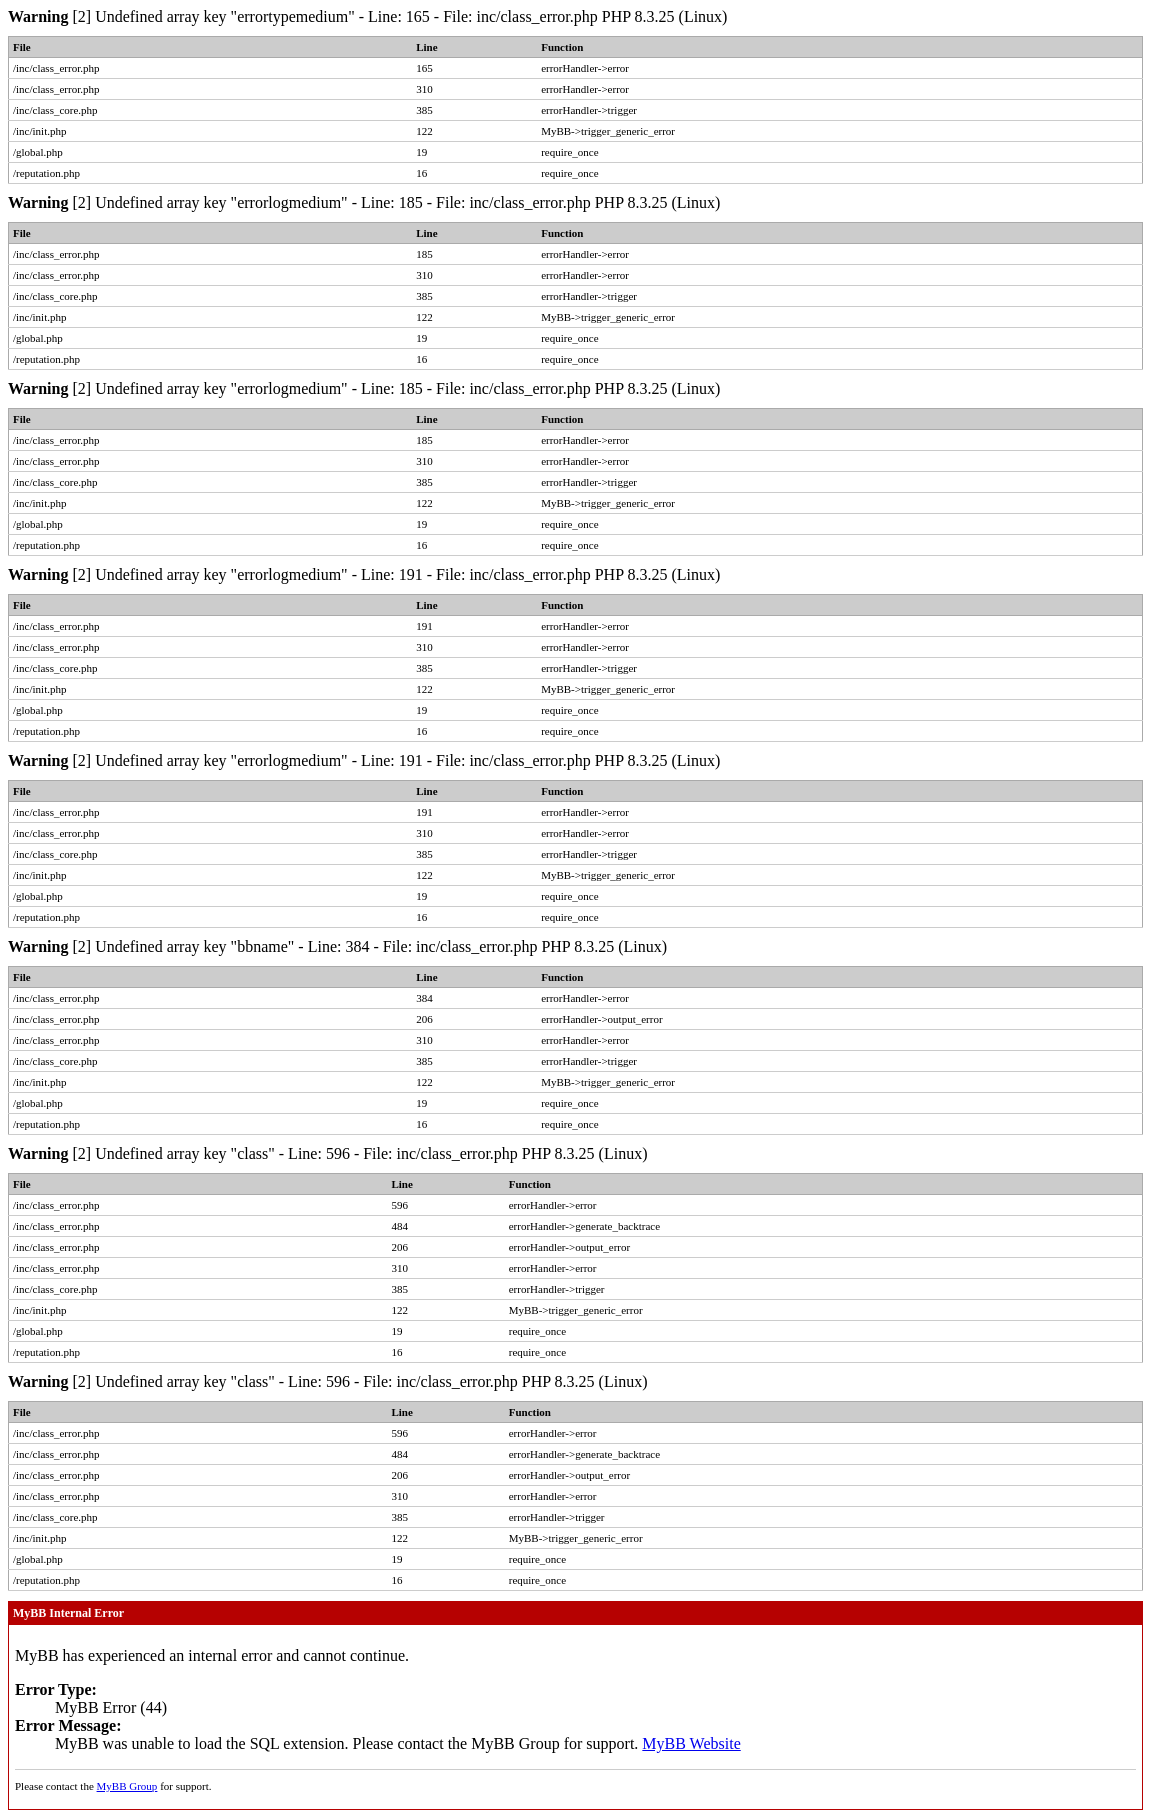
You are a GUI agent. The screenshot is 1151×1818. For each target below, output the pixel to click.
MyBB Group (127, 1786)
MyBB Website (691, 1743)
